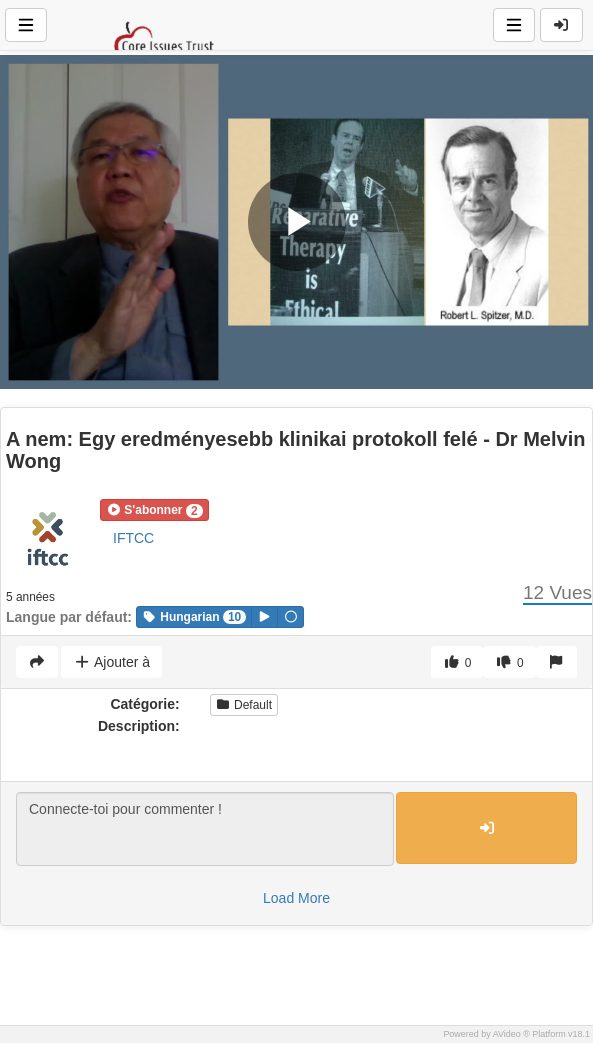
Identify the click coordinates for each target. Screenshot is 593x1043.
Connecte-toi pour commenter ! (205, 829)
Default (244, 705)
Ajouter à (111, 662)
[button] (154, 510)
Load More (296, 898)
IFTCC (133, 538)
